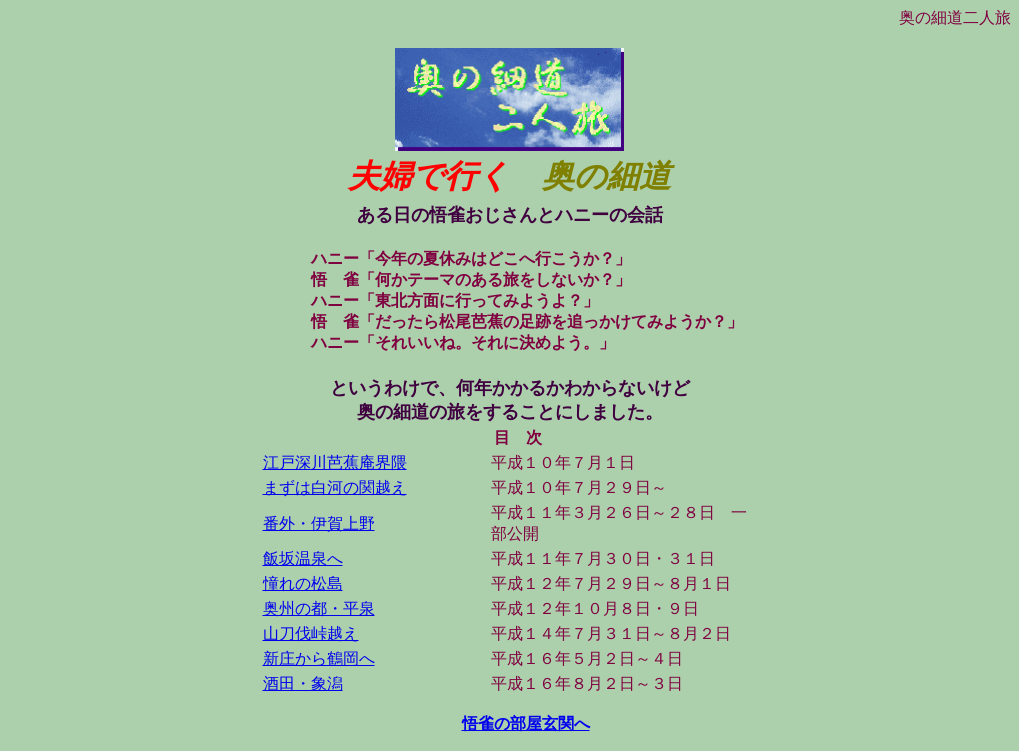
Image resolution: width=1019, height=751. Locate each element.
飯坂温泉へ (303, 558)
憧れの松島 (303, 583)
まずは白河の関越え (335, 487)
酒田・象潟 (303, 683)
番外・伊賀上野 (319, 523)
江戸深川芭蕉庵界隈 (335, 462)
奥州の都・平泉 (319, 608)
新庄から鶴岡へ (319, 658)
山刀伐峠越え (311, 633)
